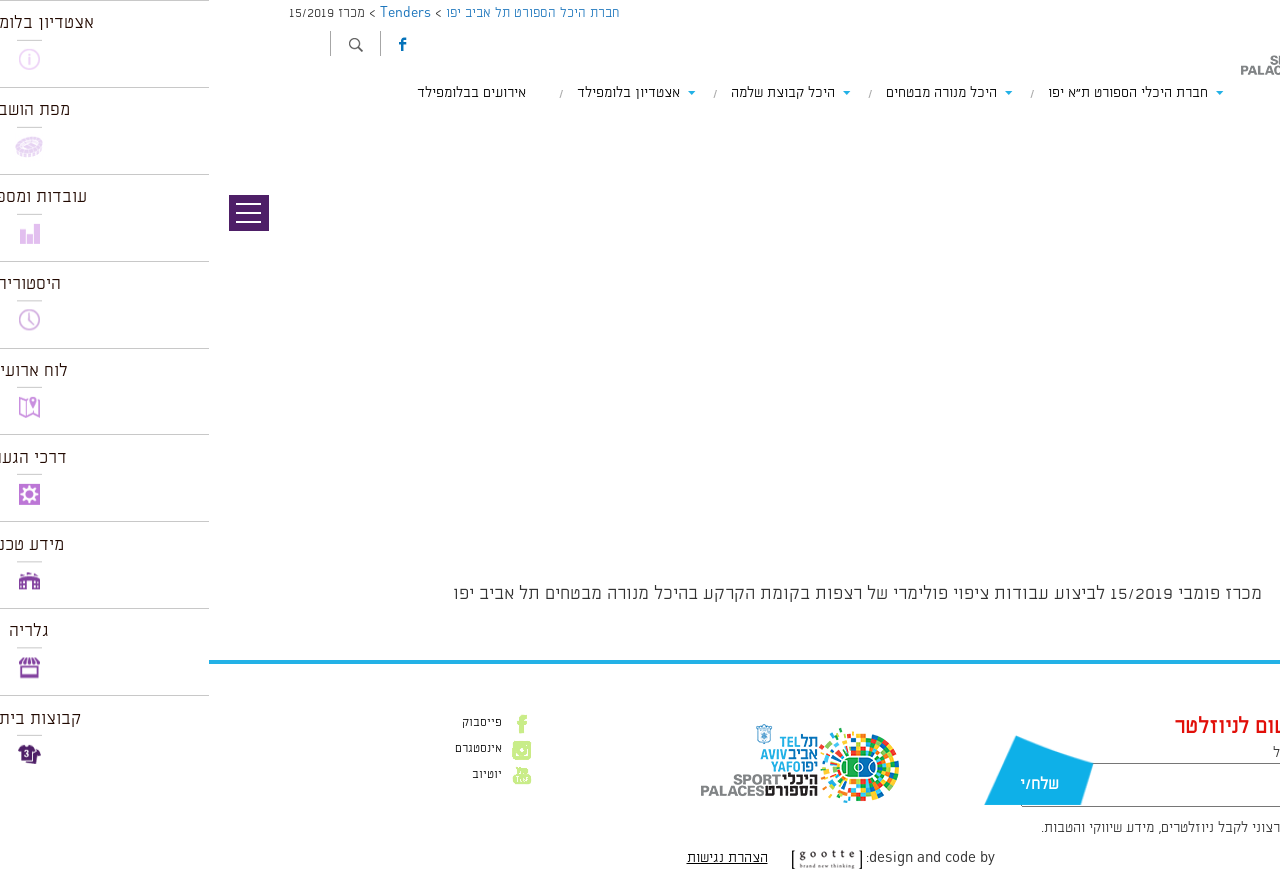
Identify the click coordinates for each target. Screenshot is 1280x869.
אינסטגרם (269, 749)
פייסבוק (273, 723)
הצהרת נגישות (518, 858)
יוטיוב (278, 775)
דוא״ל (1080, 753)
